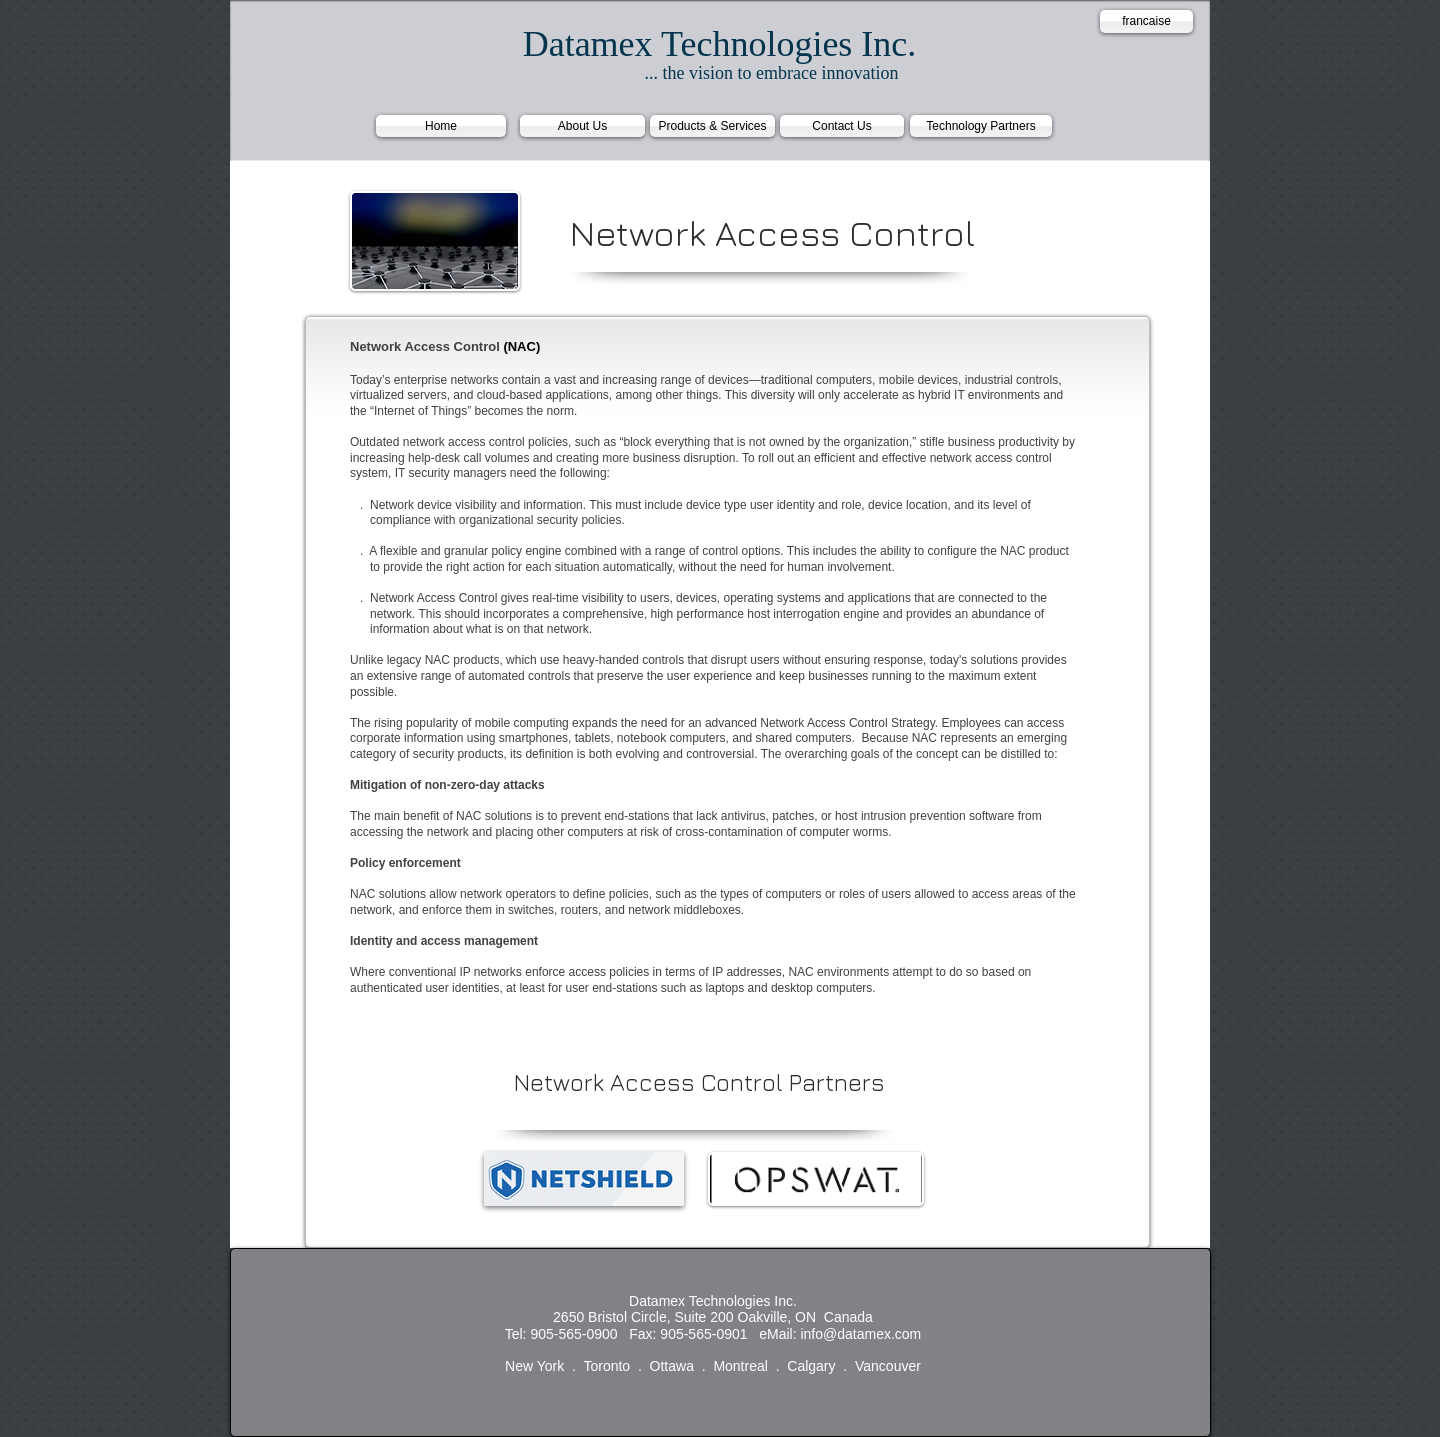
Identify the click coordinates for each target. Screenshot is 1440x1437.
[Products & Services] (712, 126)
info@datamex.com (860, 1334)
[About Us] (582, 126)
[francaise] (1146, 21)
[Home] (441, 126)
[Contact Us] (842, 126)
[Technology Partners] (981, 126)
